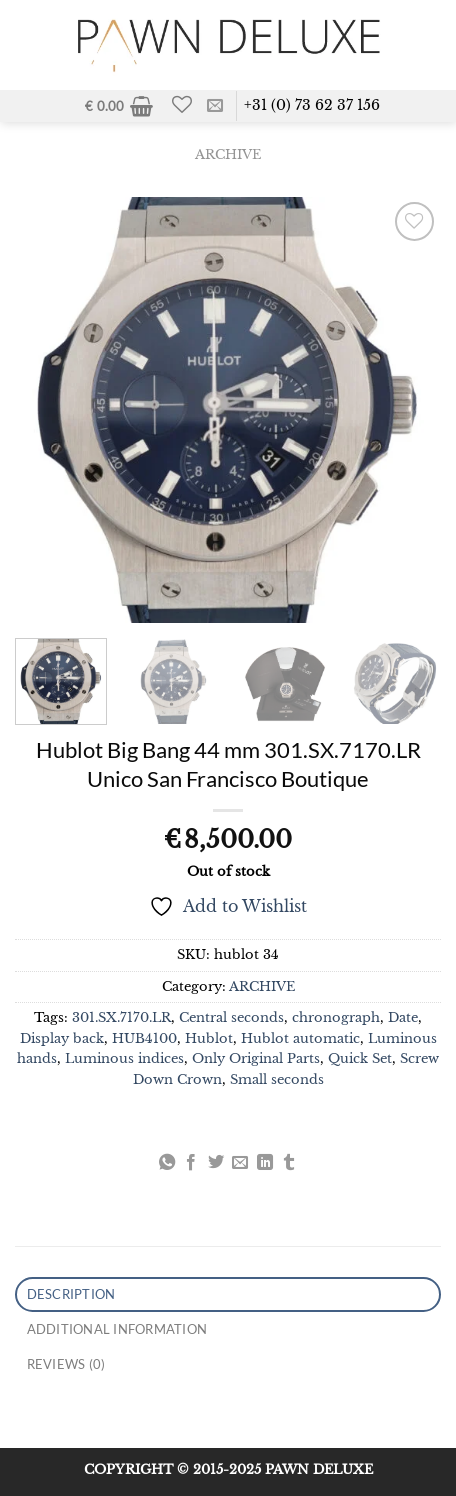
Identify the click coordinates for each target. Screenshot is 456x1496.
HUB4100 (144, 1038)
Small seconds (277, 1079)
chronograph (336, 1017)
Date (403, 1017)
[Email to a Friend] (240, 1163)
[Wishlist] (182, 104)
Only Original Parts (256, 1058)
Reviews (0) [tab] (66, 1364)
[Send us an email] (215, 106)
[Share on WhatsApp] (167, 1163)
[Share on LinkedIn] (265, 1163)
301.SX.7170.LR (121, 1017)
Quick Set (360, 1058)
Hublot (209, 1038)
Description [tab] (71, 1294)
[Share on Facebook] (191, 1163)
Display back (62, 1038)
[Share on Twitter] (216, 1163)
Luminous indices (124, 1058)
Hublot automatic (300, 1038)
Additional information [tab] (117, 1329)
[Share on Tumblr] (289, 1163)
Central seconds (231, 1017)
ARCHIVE (228, 154)
